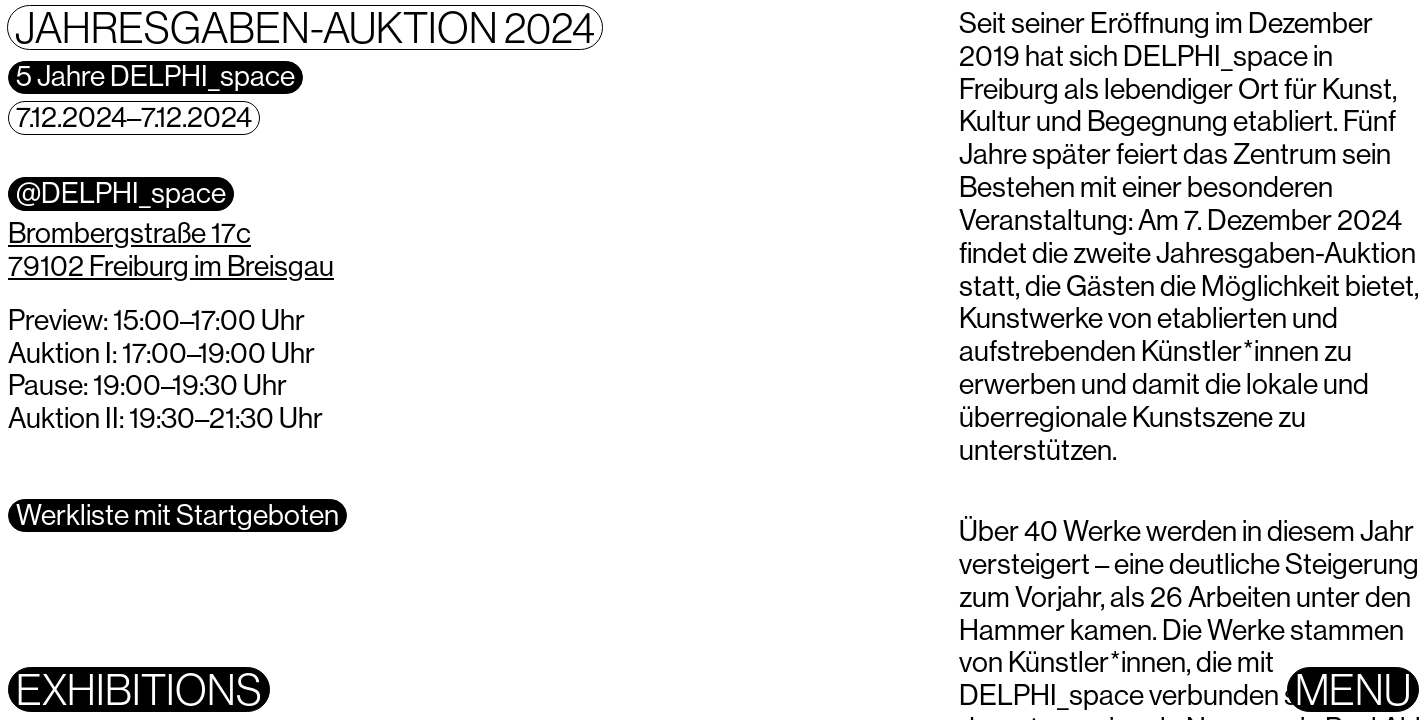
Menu (1353, 689)
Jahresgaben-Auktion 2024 (305, 27)
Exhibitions (139, 689)
